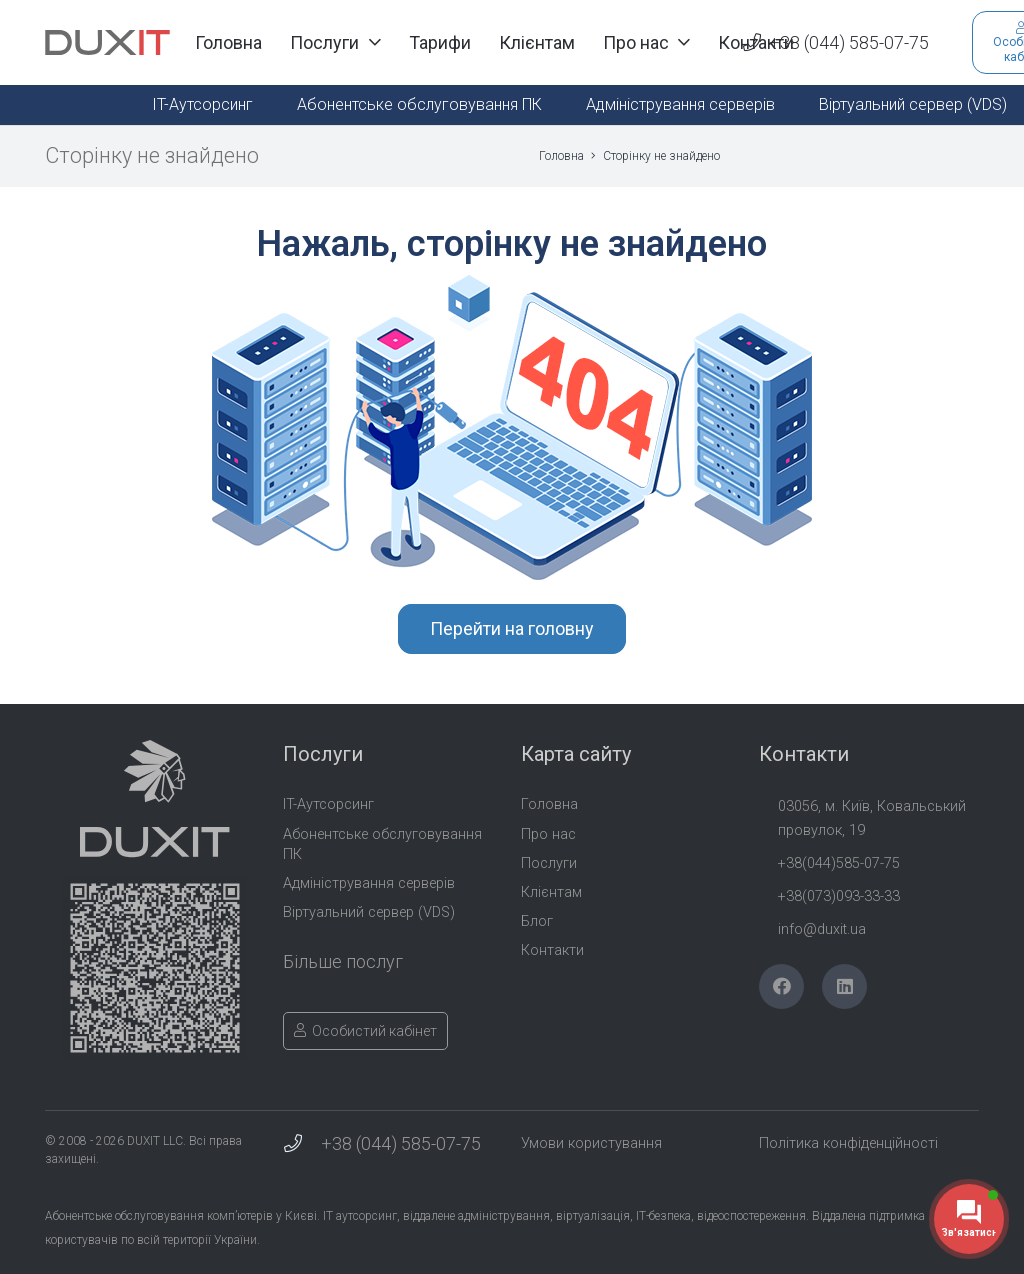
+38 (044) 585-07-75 (401, 1143)
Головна (549, 804)
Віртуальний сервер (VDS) (369, 912)
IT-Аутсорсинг (328, 804)
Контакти (552, 950)
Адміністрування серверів (369, 883)
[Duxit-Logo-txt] (107, 43)
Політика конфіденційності (848, 1143)
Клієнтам (551, 892)
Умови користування (591, 1143)
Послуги (549, 863)
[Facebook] (781, 986)
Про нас (548, 834)
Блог (537, 921)
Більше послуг (343, 961)
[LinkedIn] (844, 986)
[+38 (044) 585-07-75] (302, 1144)
